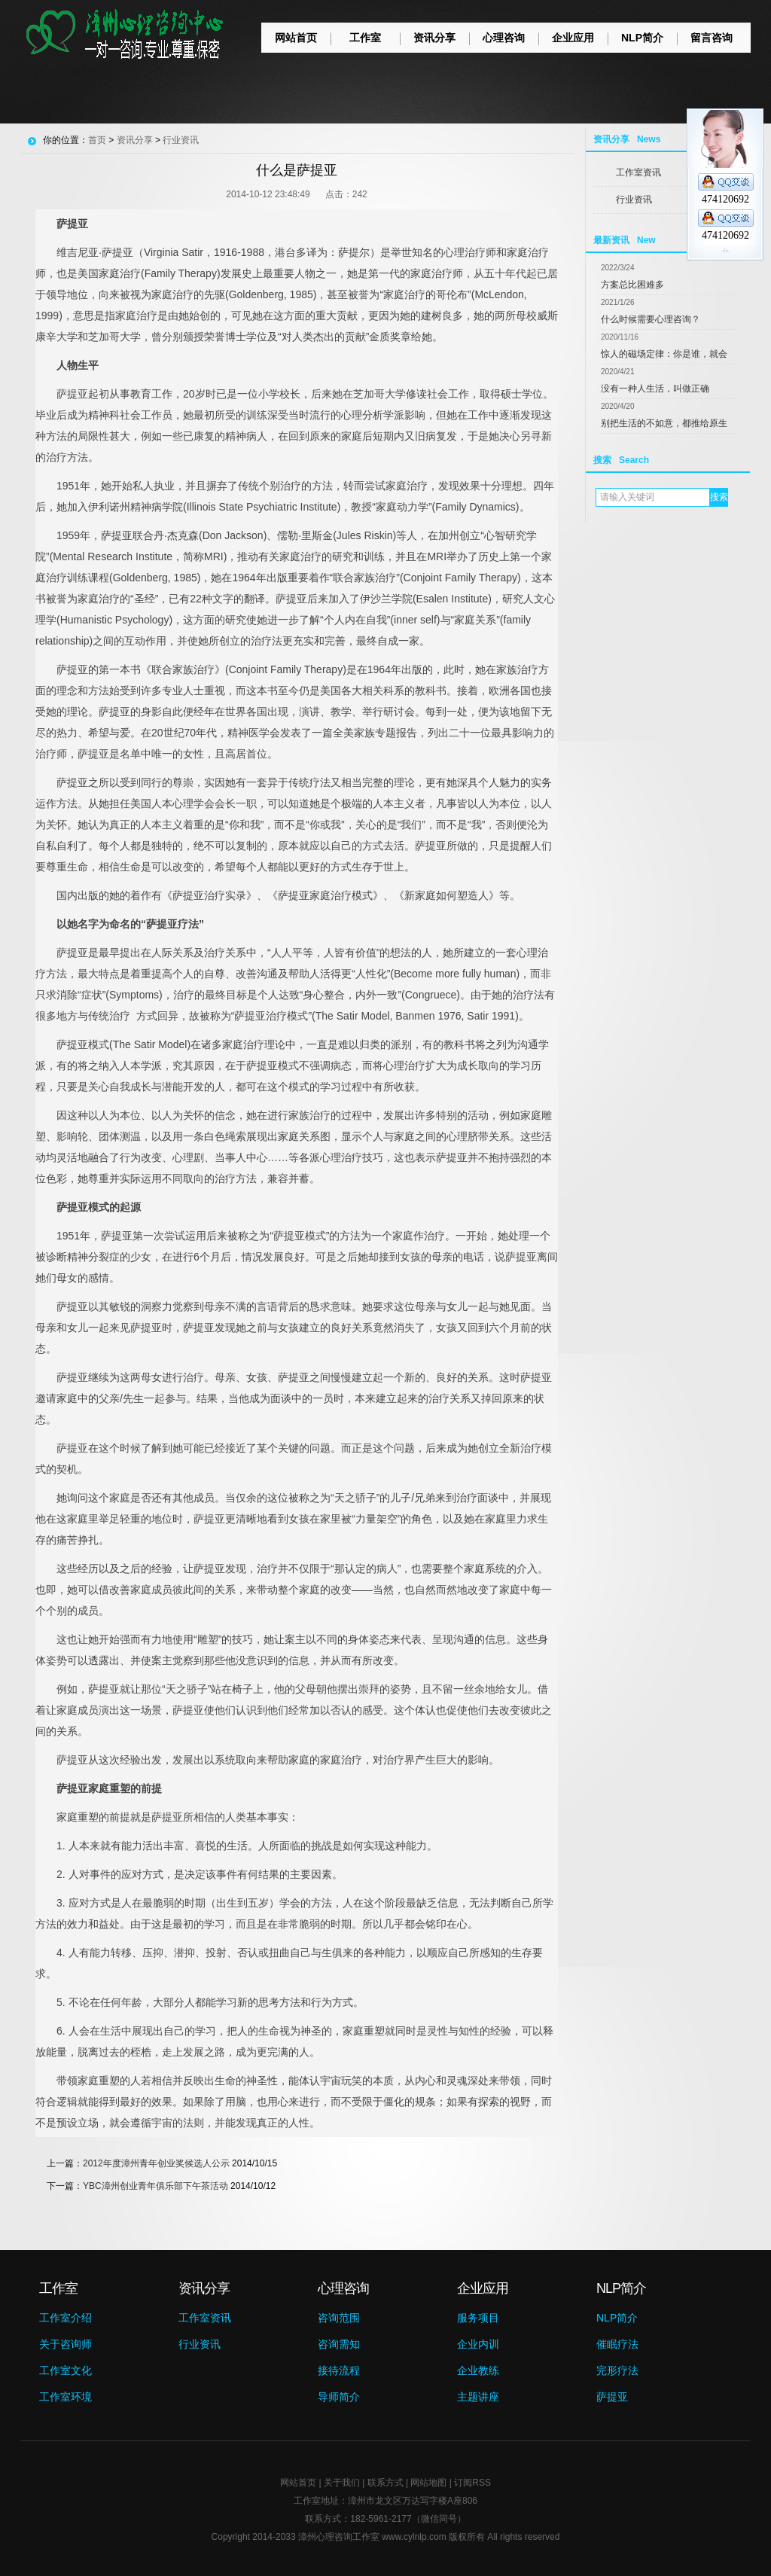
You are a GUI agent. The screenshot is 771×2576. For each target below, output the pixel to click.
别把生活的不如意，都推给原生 (664, 423)
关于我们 (342, 2482)
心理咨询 (504, 38)
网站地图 (428, 2482)
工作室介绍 (65, 2318)
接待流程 (339, 2370)
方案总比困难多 (632, 284)
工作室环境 (65, 2397)
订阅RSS (472, 2482)
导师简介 (339, 2397)
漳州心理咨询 (325, 2537)
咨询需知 (339, 2344)
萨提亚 (612, 2397)
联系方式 (385, 2482)
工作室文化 (65, 2370)
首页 (97, 140)
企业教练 (478, 2370)
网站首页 (296, 38)
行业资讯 (634, 199)
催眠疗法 (617, 2344)
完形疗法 (617, 2370)
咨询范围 (339, 2318)
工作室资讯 (638, 172)
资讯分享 (434, 38)
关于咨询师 (65, 2344)
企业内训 (478, 2344)
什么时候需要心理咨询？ (650, 319)
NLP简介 (642, 38)
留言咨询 (711, 38)
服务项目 (478, 2318)
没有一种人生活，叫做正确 (655, 388)
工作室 (365, 38)
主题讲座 (478, 2397)
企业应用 (573, 38)
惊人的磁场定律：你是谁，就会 (664, 354)
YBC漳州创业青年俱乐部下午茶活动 (155, 2186)
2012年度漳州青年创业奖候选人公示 (156, 2163)
